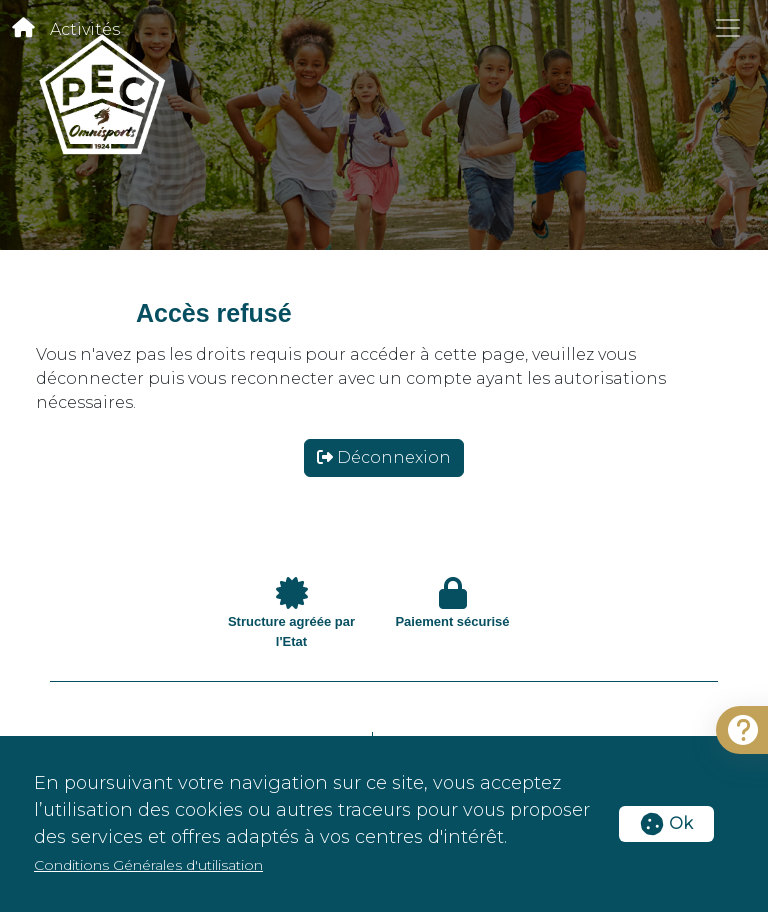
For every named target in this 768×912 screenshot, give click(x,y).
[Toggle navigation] (728, 28)
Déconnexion (384, 457)
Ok (666, 823)
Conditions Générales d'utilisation (148, 865)
